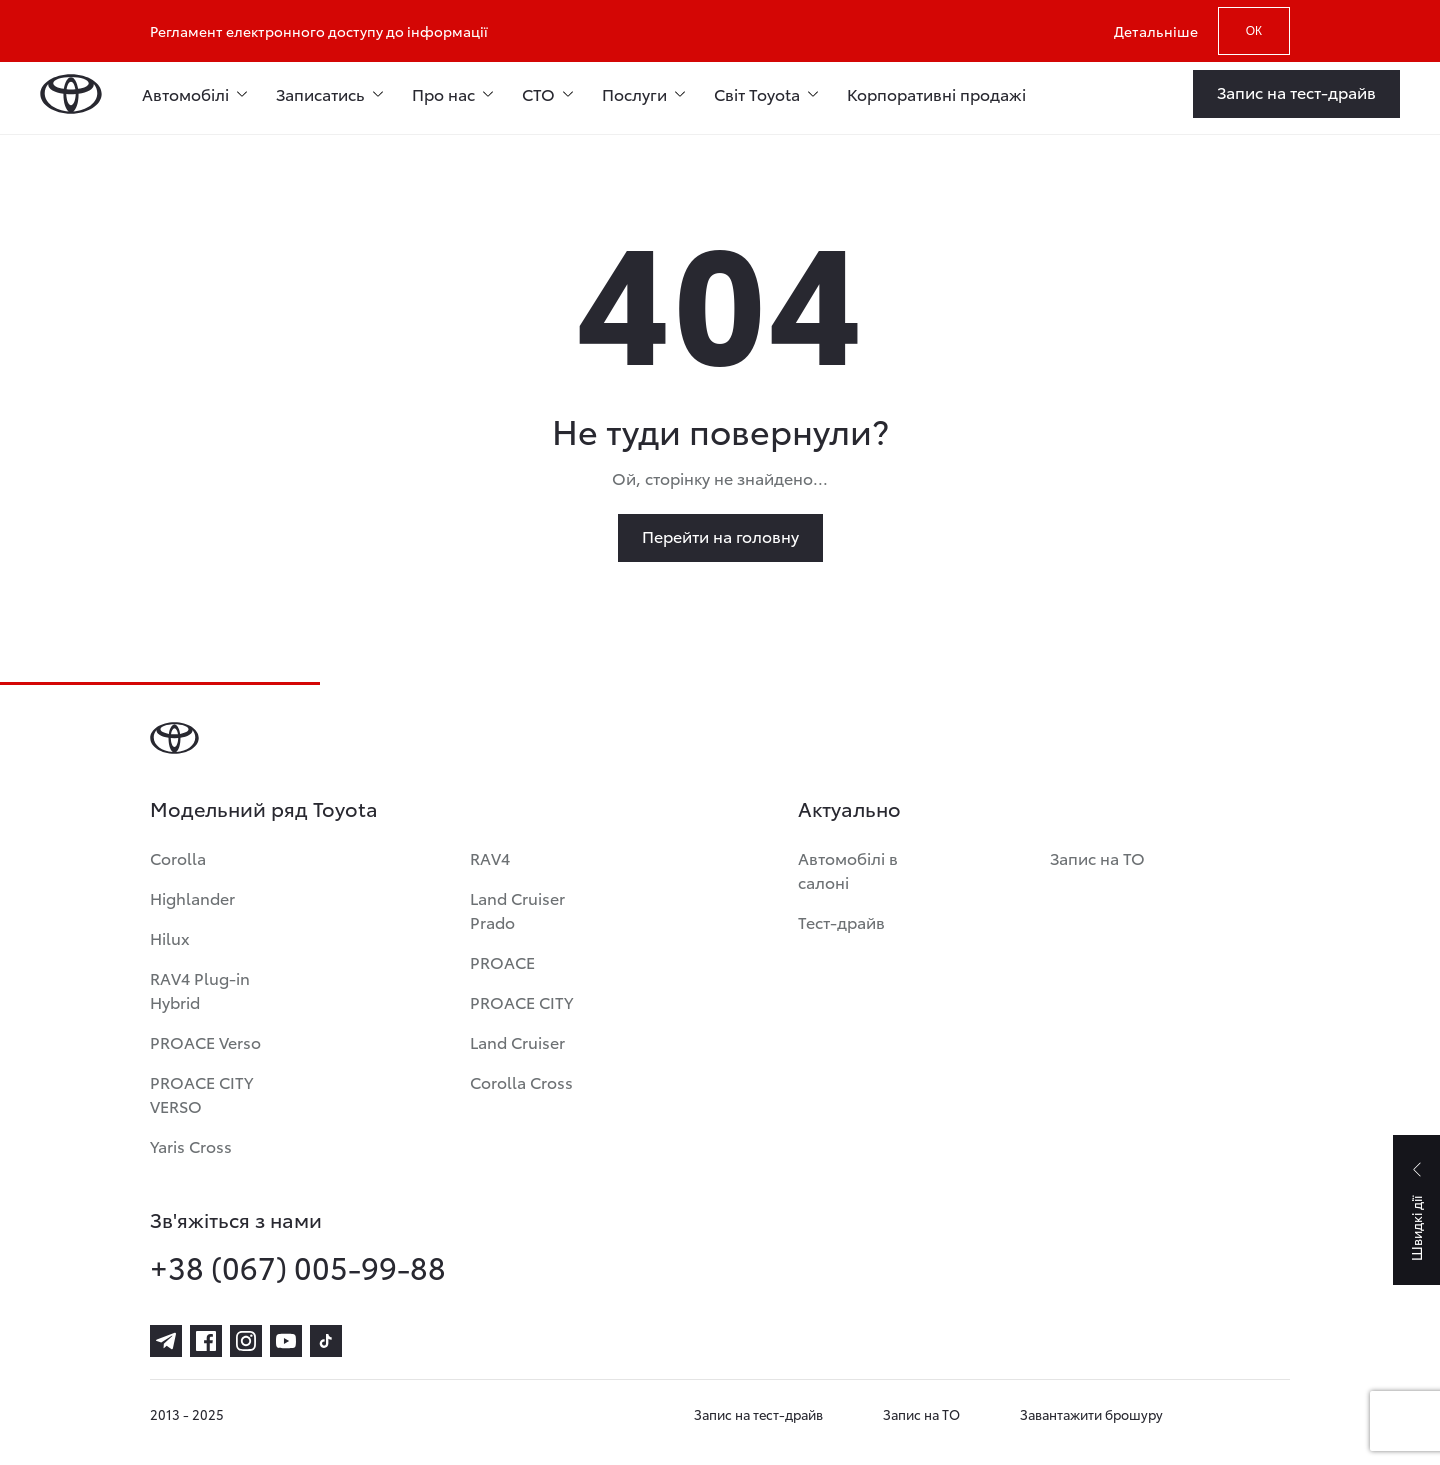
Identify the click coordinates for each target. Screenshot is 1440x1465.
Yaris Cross (191, 1145)
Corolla (178, 857)
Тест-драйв (841, 921)
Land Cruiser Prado (517, 909)
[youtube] (286, 1341)
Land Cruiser (517, 1041)
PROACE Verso (205, 1041)
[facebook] (206, 1341)
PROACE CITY (521, 1001)
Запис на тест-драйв (758, 1414)
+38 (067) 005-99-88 (298, 1267)
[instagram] (246, 1341)
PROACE (502, 961)
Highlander (192, 897)
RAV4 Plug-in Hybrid (200, 989)
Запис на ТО (1097, 857)
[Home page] (71, 94)
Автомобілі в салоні (848, 869)
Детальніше (1156, 31)
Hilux (170, 937)
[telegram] (166, 1341)
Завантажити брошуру (1091, 1414)
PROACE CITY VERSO (201, 1093)
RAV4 (490, 857)
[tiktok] (326, 1341)
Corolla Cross (521, 1081)
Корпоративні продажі (936, 93)
